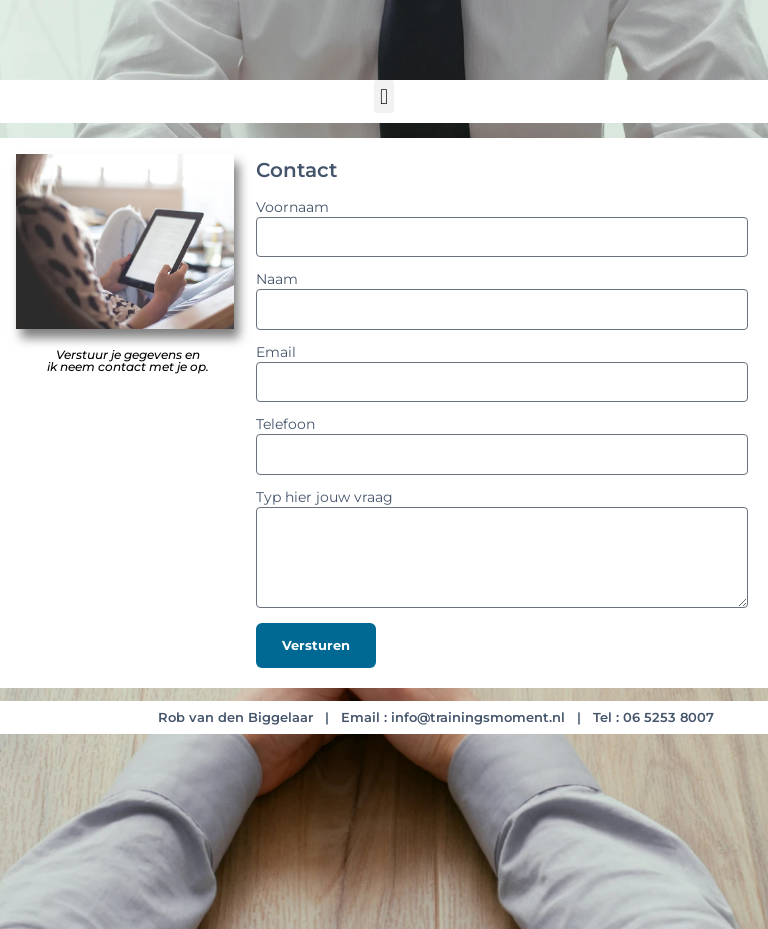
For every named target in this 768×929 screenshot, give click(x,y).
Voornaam (292, 208)
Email (276, 353)
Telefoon (285, 425)
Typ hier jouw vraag (324, 498)
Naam (277, 280)
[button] (383, 96)
